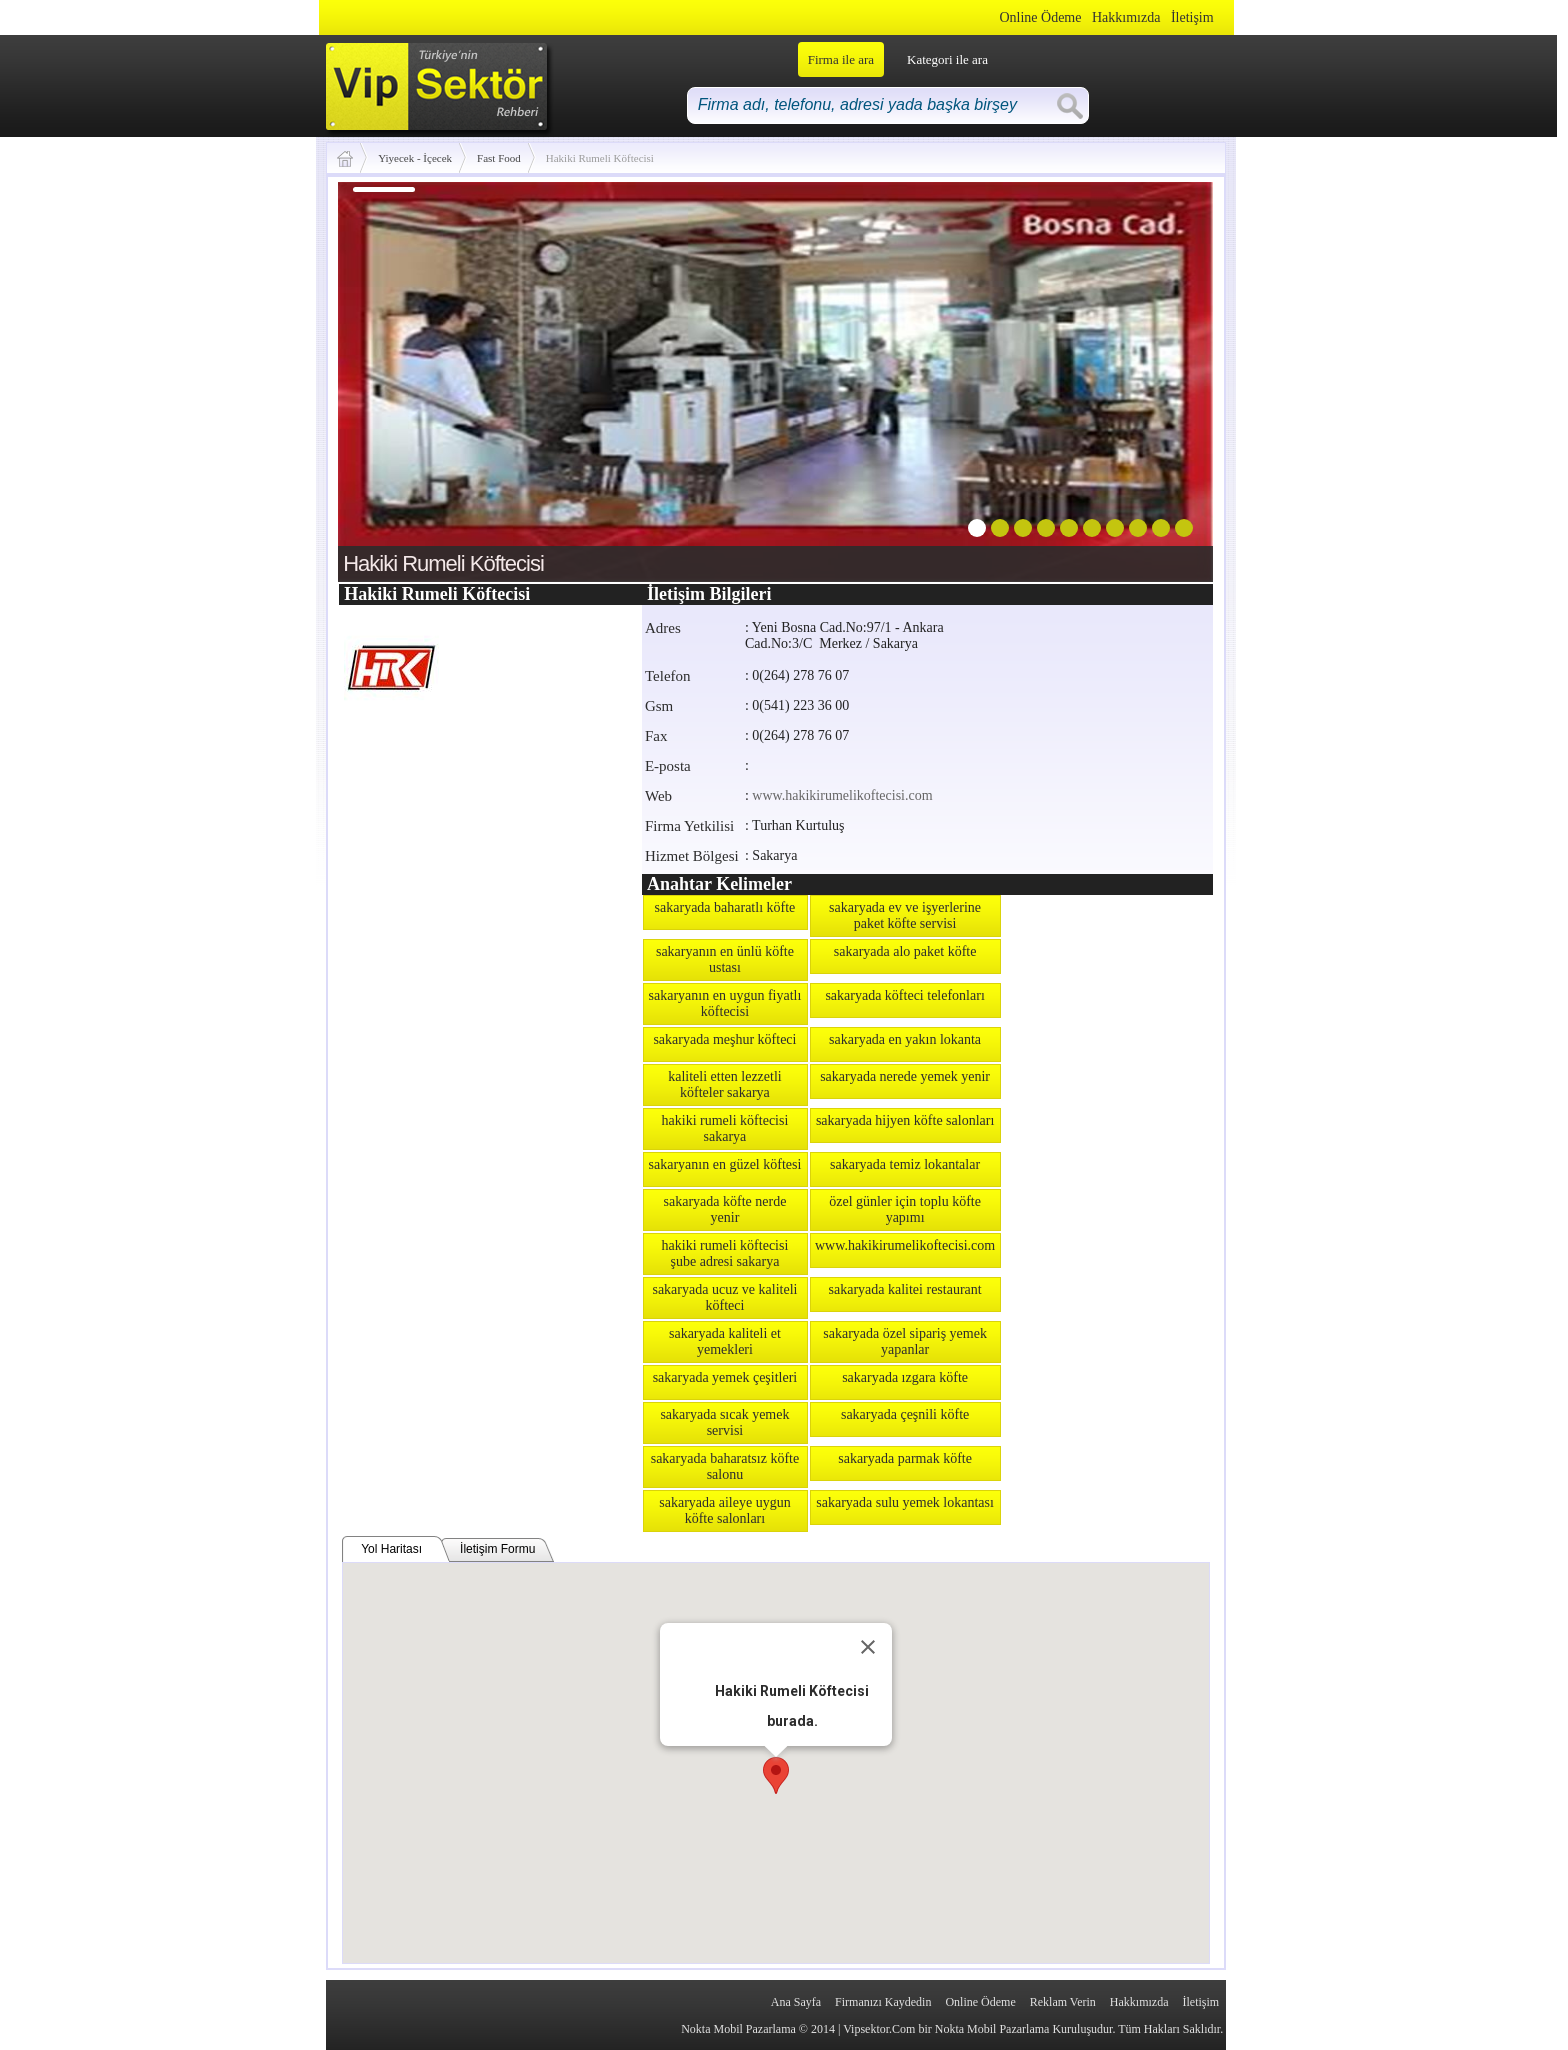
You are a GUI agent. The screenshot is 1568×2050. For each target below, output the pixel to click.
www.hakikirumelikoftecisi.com (842, 795)
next (1157, 378)
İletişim (1192, 17)
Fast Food (499, 158)
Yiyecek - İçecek (415, 158)
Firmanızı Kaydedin (883, 2002)
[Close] (868, 1647)
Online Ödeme (1040, 17)
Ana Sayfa (796, 2002)
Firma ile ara (841, 59)
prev (394, 378)
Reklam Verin (1063, 2002)
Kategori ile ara (947, 59)
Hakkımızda (1126, 17)
